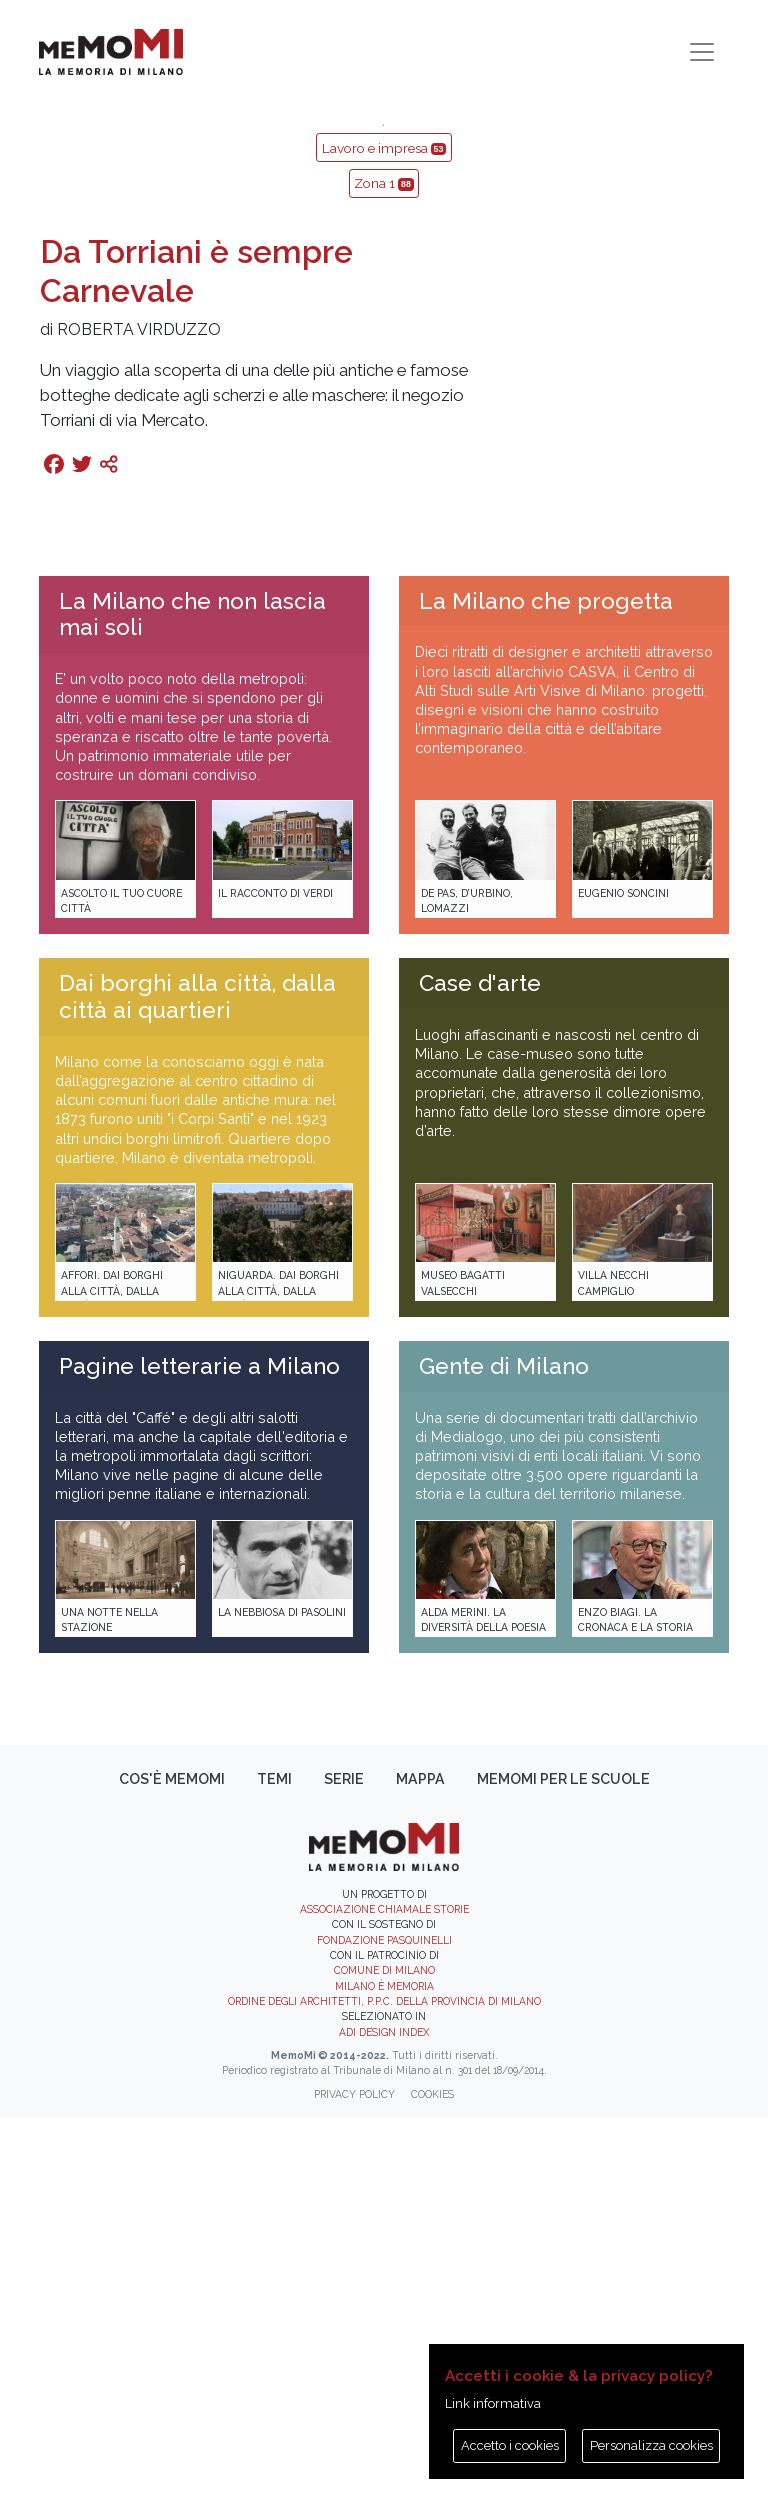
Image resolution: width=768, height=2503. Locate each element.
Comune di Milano (384, 2355)
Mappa (420, 2164)
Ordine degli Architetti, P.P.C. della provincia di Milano (384, 2386)
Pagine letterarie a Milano (199, 1751)
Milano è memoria (384, 2371)
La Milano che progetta (546, 986)
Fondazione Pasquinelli (384, 2325)
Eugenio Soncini (623, 1278)
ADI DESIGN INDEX (384, 2417)
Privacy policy (354, 2479)
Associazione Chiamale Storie (384, 2294)
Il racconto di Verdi (275, 1278)
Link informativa (493, 2403)
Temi (274, 2164)
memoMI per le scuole (563, 2164)
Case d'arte (480, 1368)
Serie (344, 2164)
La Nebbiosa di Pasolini (282, 1997)
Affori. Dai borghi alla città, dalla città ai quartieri (112, 1675)
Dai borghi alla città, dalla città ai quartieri (197, 1381)
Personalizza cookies (651, 2445)
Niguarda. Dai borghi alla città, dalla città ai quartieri (278, 1675)
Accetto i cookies (510, 2445)
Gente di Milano (504, 1751)
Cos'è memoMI (172, 2164)
